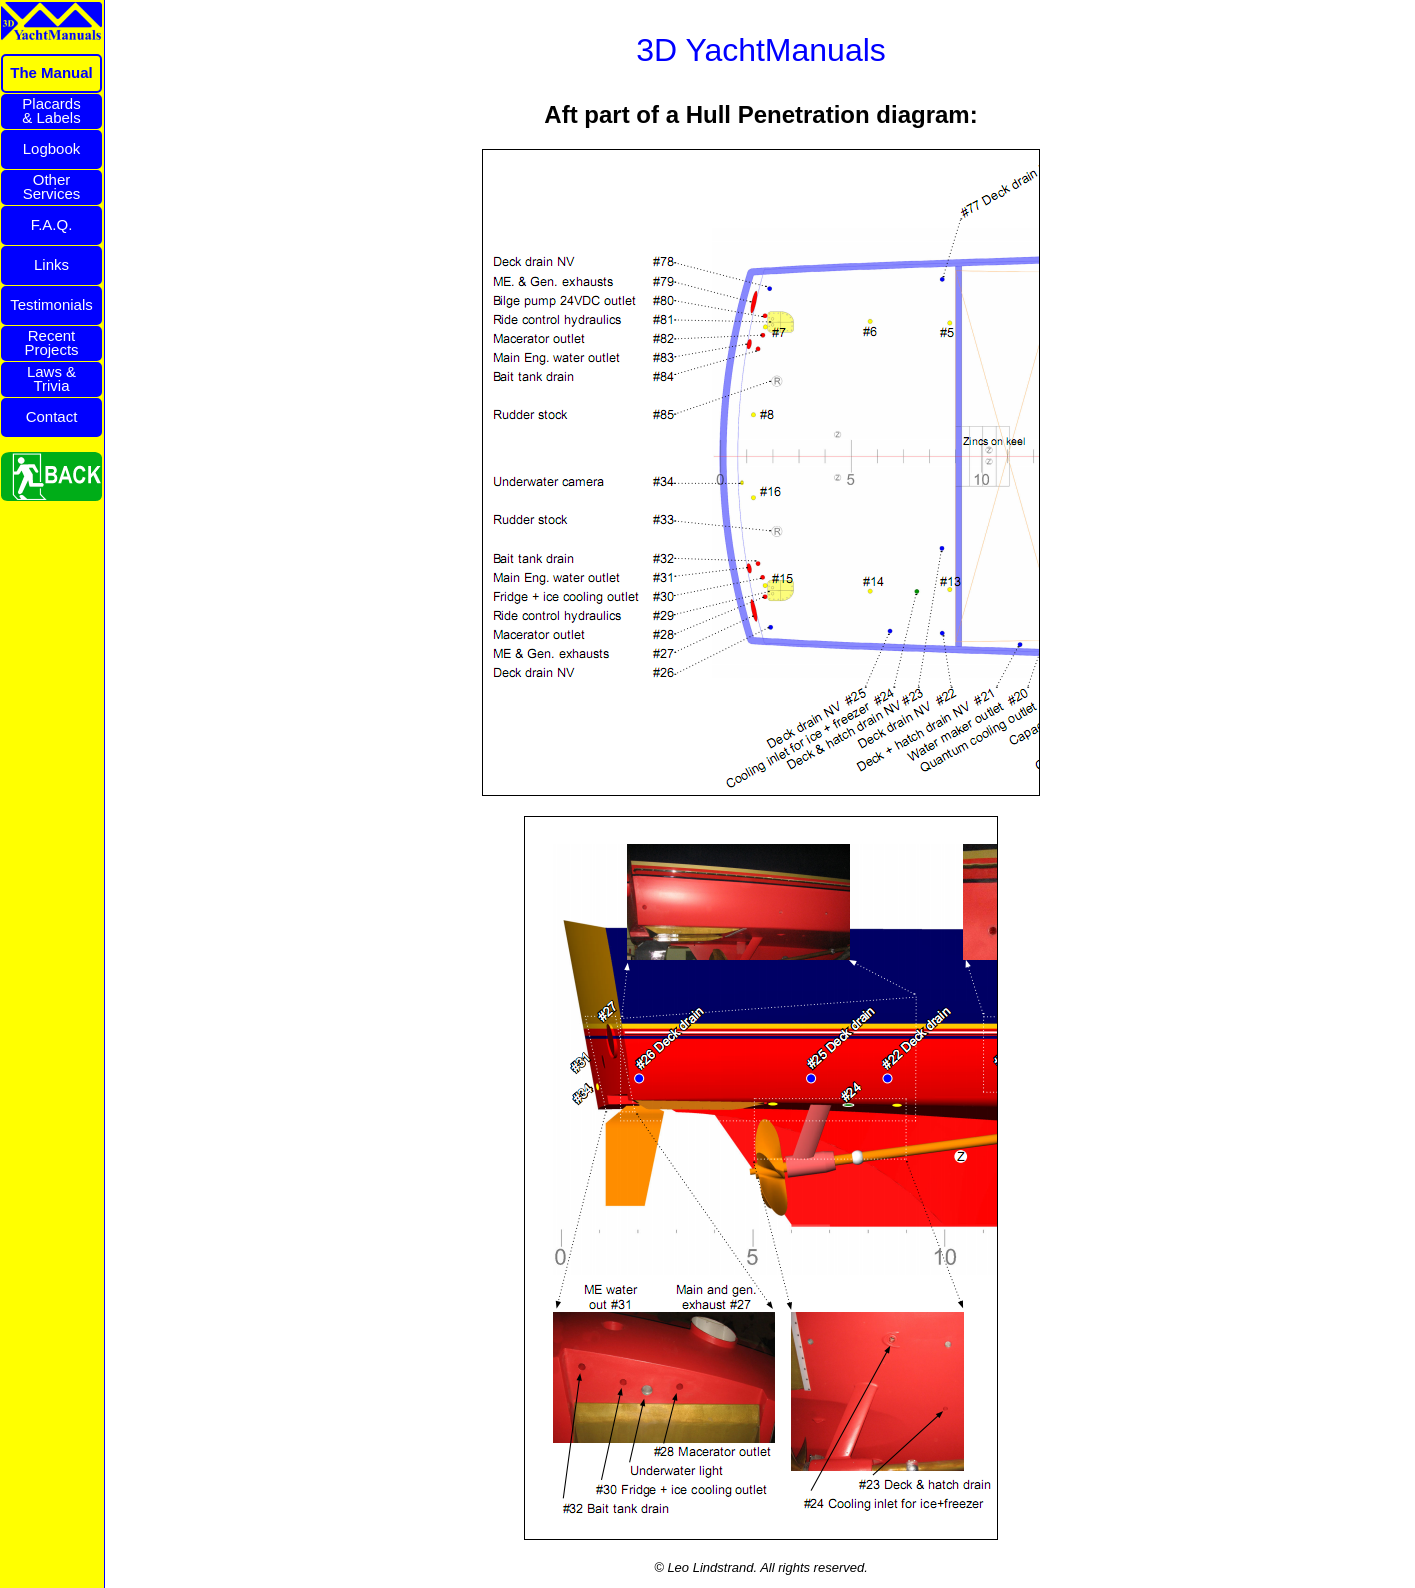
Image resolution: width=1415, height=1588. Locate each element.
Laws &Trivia (51, 378)
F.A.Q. (52, 224)
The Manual (51, 72)
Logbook (52, 148)
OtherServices (52, 186)
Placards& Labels (51, 110)
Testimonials (51, 304)
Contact (52, 416)
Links (51, 264)
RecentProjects (51, 342)
